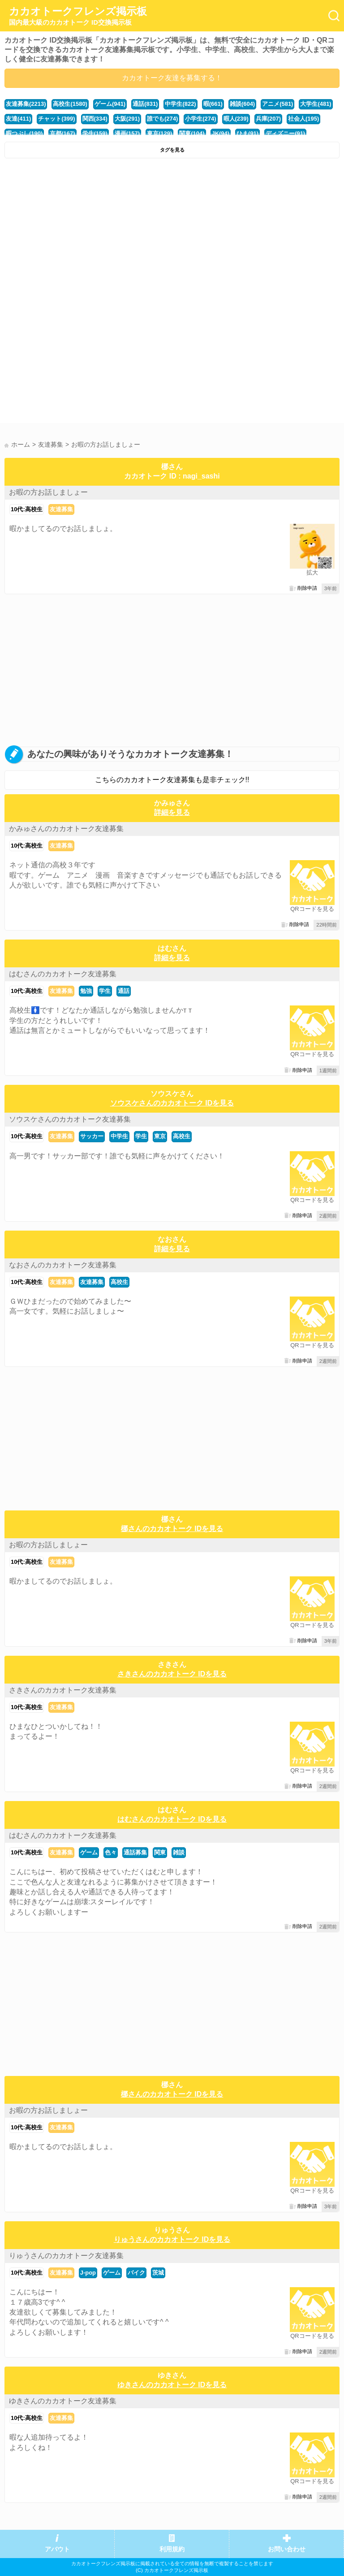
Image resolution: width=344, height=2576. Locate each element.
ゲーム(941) (110, 103)
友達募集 (61, 509)
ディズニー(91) (285, 133)
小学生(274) (200, 118)
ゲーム (89, 1852)
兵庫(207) (268, 118)
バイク (136, 2272)
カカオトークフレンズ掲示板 (78, 16)
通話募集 (135, 1852)
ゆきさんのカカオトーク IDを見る (172, 2385)
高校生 (181, 1136)
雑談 (179, 1852)
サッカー (91, 1136)
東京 (160, 1136)
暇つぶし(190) (24, 133)
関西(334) (95, 118)
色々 (110, 1852)
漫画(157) (127, 133)
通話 (123, 991)
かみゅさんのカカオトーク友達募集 (66, 828)
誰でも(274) (162, 118)
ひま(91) (247, 133)
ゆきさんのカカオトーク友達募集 (62, 2401)
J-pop (88, 2272)
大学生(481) (315, 103)
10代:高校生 (27, 509)
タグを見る (172, 149)
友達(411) (18, 118)
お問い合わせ (286, 2549)
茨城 (158, 2272)
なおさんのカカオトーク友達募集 (62, 1265)
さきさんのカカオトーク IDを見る (172, 1674)
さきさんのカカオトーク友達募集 (62, 1690)
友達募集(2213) (26, 103)
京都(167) (62, 133)
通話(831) (145, 103)
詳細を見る (172, 812)
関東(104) (191, 133)
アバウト (57, 2549)
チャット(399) (56, 118)
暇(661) (213, 103)
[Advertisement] (172, 230)
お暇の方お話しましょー (48, 492)
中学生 (119, 1136)
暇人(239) (236, 118)
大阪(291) (127, 118)
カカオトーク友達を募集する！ (172, 78)
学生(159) (95, 133)
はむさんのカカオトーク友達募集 (62, 974)
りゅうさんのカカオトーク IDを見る (172, 2239)
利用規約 (172, 2549)
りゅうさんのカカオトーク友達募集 (66, 2255)
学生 (105, 991)
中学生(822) (180, 103)
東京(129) (159, 133)
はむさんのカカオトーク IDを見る (172, 1819)
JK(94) (221, 133)
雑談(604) (242, 103)
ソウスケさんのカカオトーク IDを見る (172, 1103)
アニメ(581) (277, 103)
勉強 (86, 991)
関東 (160, 1852)
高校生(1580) (70, 103)
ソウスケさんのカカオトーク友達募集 (70, 1119)
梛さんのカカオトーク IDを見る (172, 1528)
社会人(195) (303, 118)
